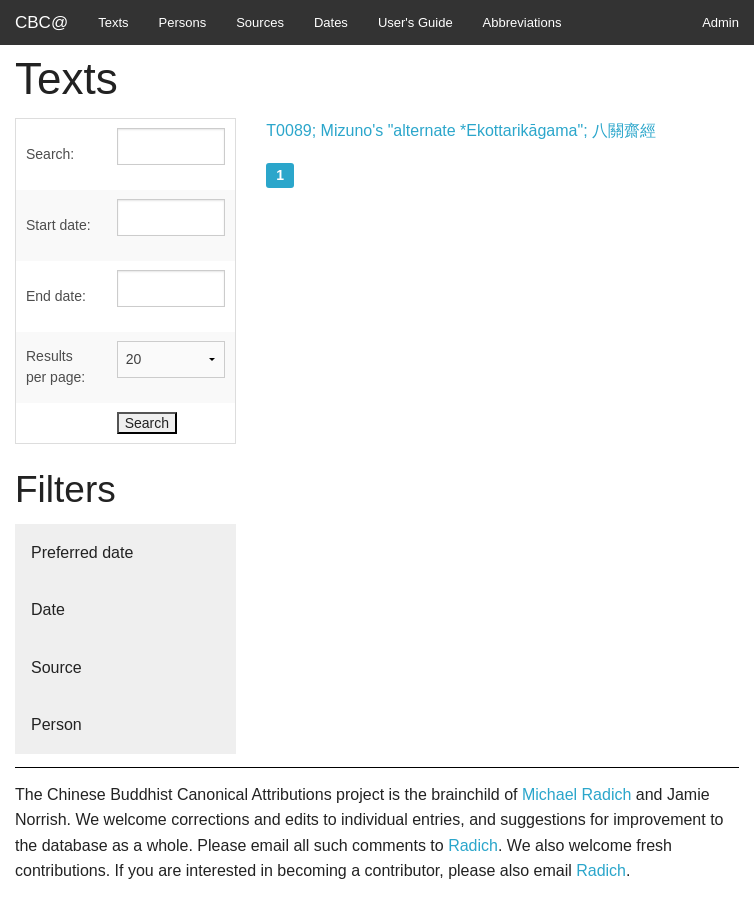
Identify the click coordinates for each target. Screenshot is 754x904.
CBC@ (41, 22)
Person (56, 724)
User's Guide (415, 22)
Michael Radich (576, 794)
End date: (56, 296)
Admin (720, 22)
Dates (331, 22)
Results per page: (55, 366)
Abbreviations (522, 22)
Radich (473, 845)
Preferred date (82, 552)
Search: (50, 154)
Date (48, 609)
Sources (260, 22)
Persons (183, 22)
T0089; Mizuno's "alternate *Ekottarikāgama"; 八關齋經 (461, 130)
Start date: (58, 225)
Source (56, 667)
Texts (113, 22)
